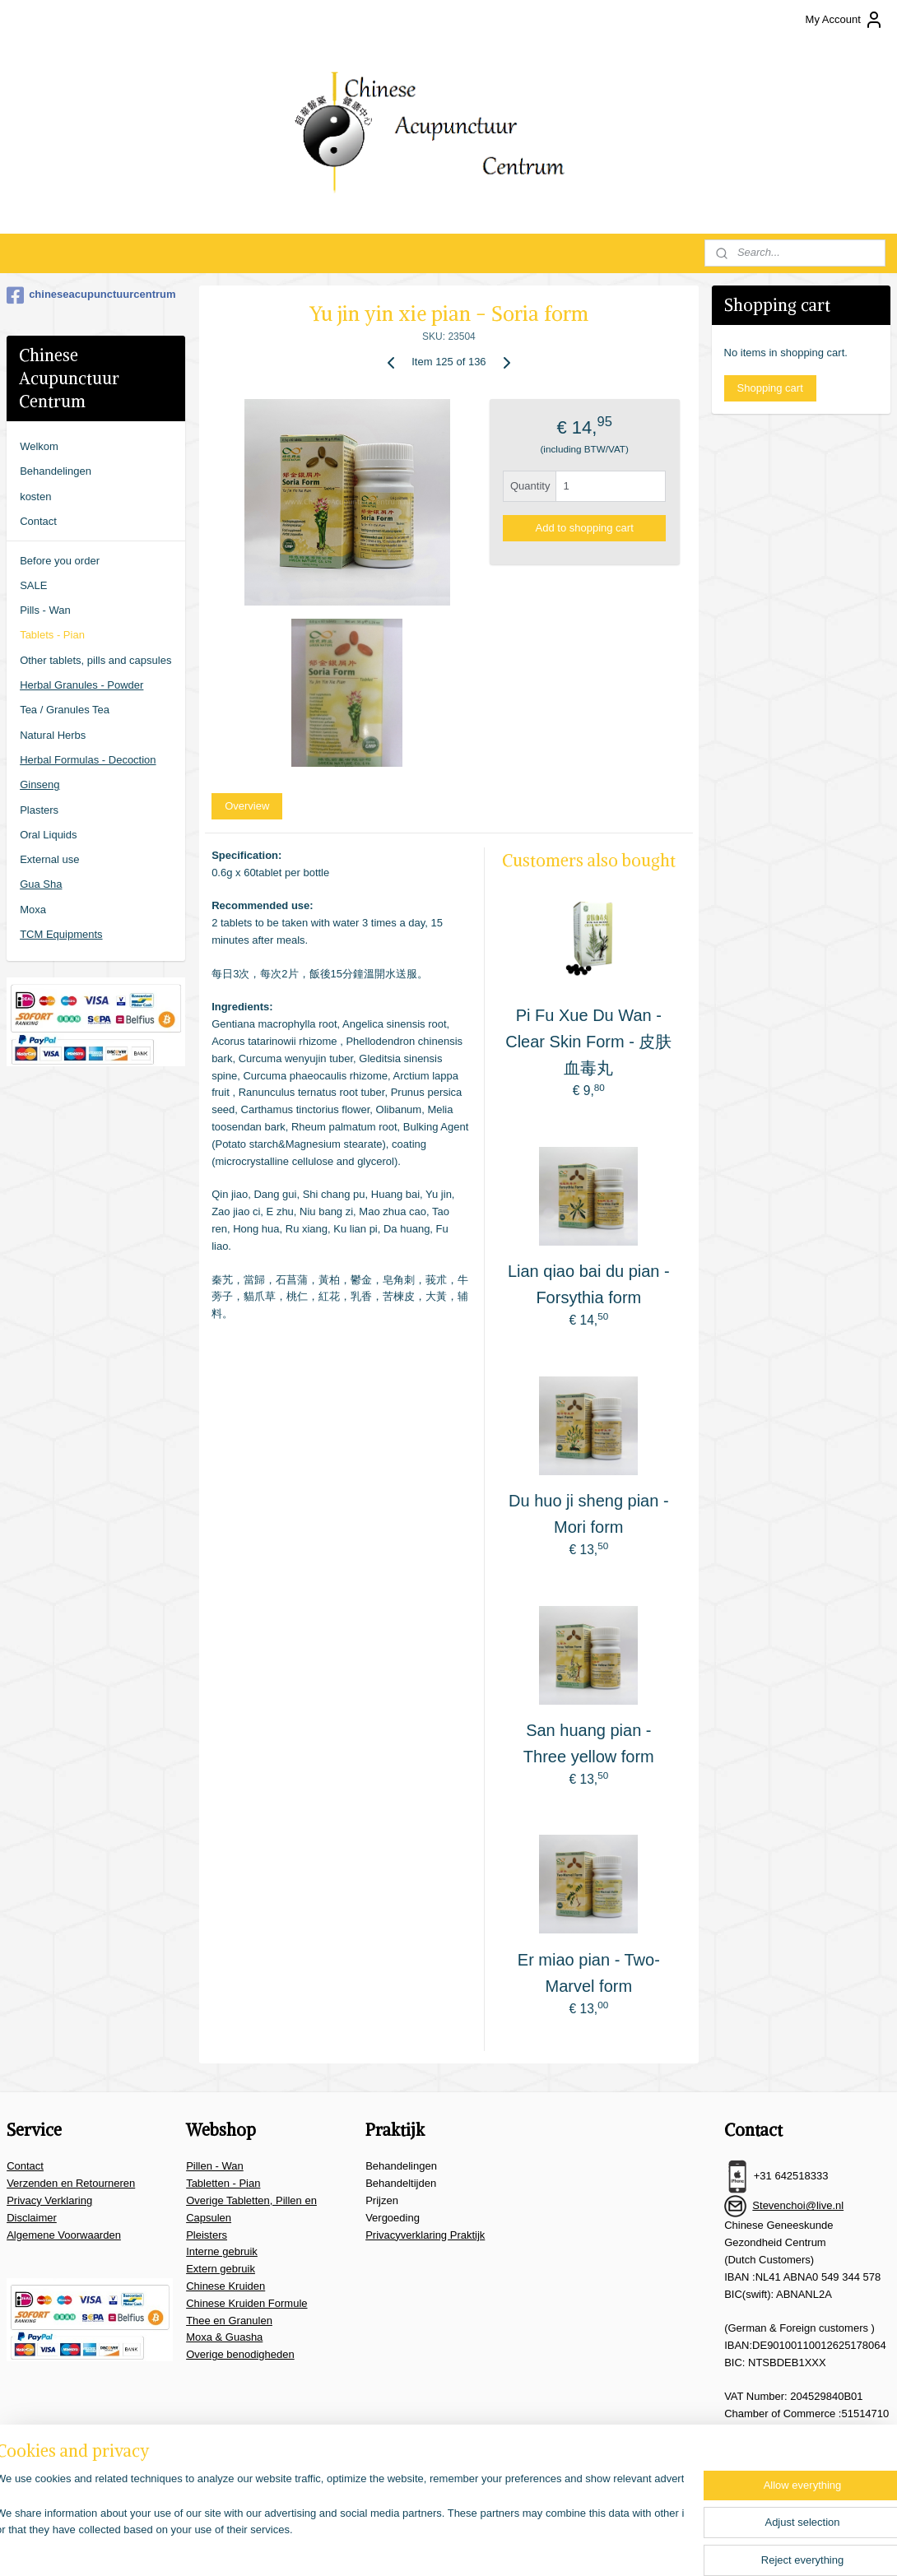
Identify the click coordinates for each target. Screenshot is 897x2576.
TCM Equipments (61, 934)
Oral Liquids (48, 834)
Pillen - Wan (215, 2166)
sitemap (430, 2545)
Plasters (39, 810)
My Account (845, 20)
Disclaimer (32, 2218)
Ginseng (39, 784)
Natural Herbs (53, 735)
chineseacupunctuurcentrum (91, 295)
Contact (38, 521)
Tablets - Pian (52, 635)
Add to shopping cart (584, 528)
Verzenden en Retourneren (71, 2183)
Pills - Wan (45, 610)
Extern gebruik (220, 2269)
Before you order (60, 561)
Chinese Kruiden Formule (246, 2303)
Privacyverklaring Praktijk (425, 2235)
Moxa (33, 909)
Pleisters (206, 2235)
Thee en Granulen (229, 2320)
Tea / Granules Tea (64, 709)
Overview (247, 806)
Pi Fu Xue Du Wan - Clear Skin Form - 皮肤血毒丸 (588, 1041)
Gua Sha (41, 884)
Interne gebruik (222, 2251)
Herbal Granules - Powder (81, 685)
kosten (35, 496)
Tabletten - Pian (223, 2183)
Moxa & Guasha (224, 2337)
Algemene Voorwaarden (64, 2235)
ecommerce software (514, 2545)
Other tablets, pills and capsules (95, 660)
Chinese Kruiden (225, 2286)
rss (459, 2545)
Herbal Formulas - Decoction (88, 760)
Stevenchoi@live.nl (798, 2205)
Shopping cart (770, 388)
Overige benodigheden (240, 2354)
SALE (33, 585)
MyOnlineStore (644, 2545)
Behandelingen (55, 471)
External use (49, 859)
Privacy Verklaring (49, 2200)
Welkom (39, 446)
